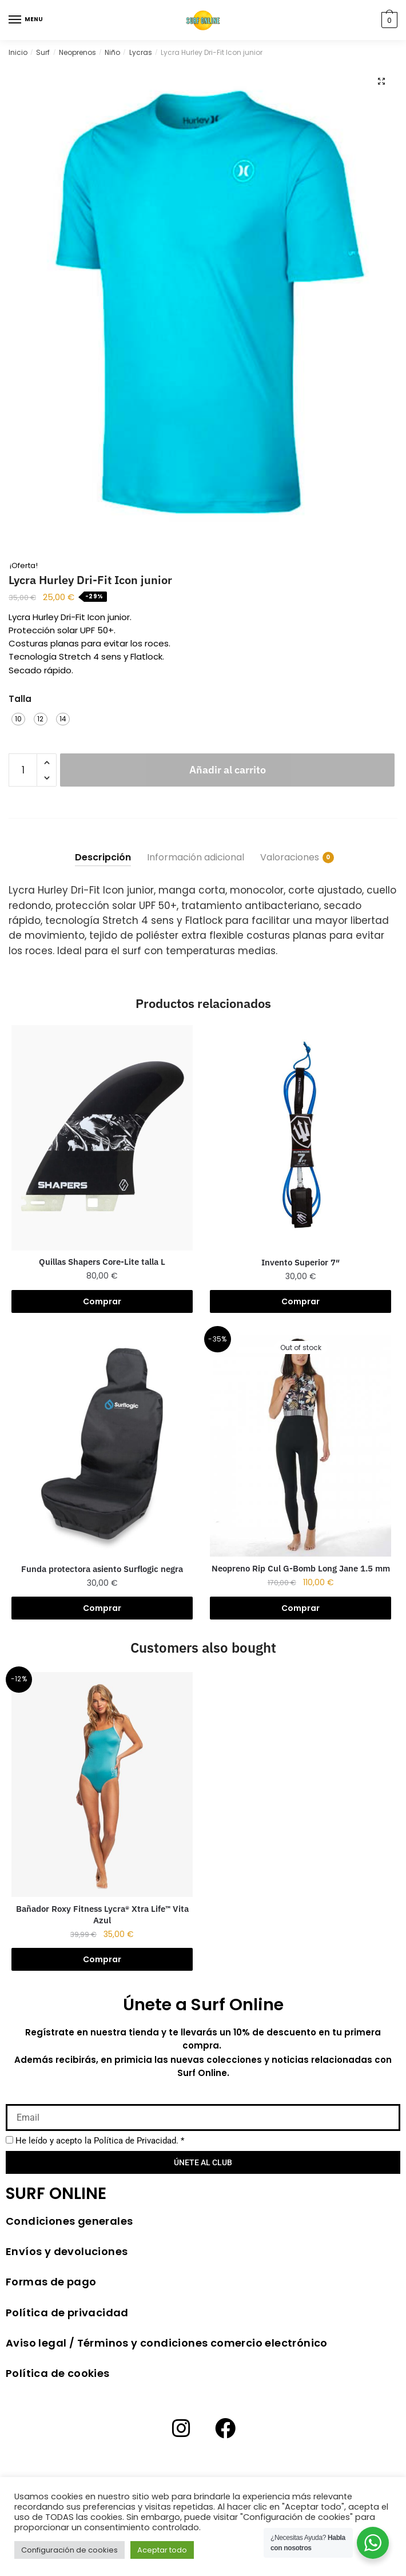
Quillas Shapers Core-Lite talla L (102, 1261)
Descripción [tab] (103, 857)
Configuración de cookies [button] (69, 2550)
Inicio (18, 52)
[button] (381, 81)
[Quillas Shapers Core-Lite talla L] (102, 1138)
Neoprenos (77, 52)
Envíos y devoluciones (67, 2251)
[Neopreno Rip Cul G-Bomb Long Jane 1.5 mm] (300, 1444)
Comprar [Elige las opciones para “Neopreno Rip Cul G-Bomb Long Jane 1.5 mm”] (300, 1608)
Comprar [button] (102, 1301)
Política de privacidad (67, 2312)
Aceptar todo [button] (162, 2550)
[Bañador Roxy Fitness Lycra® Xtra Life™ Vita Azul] (102, 1785)
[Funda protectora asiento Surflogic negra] (102, 1444)
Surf (43, 52)
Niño (112, 52)
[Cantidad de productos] (23, 770)
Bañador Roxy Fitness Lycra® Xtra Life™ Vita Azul (102, 1914)
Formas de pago (51, 2282)
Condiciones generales (69, 2221)
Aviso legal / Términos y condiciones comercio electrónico (167, 2343)
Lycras (140, 52)
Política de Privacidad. (136, 2141)
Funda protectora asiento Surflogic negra (102, 1568)
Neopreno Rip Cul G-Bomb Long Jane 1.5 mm (301, 1568)
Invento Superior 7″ (300, 1262)
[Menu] (15, 20)
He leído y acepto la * (99, 2141)
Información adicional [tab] (195, 857)
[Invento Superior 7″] (300, 1138)
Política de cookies (58, 2373)
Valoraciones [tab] (289, 857)
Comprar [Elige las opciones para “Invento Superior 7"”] (300, 1301)
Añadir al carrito (227, 769)
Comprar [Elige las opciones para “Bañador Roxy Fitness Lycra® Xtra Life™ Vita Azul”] (102, 1959)
